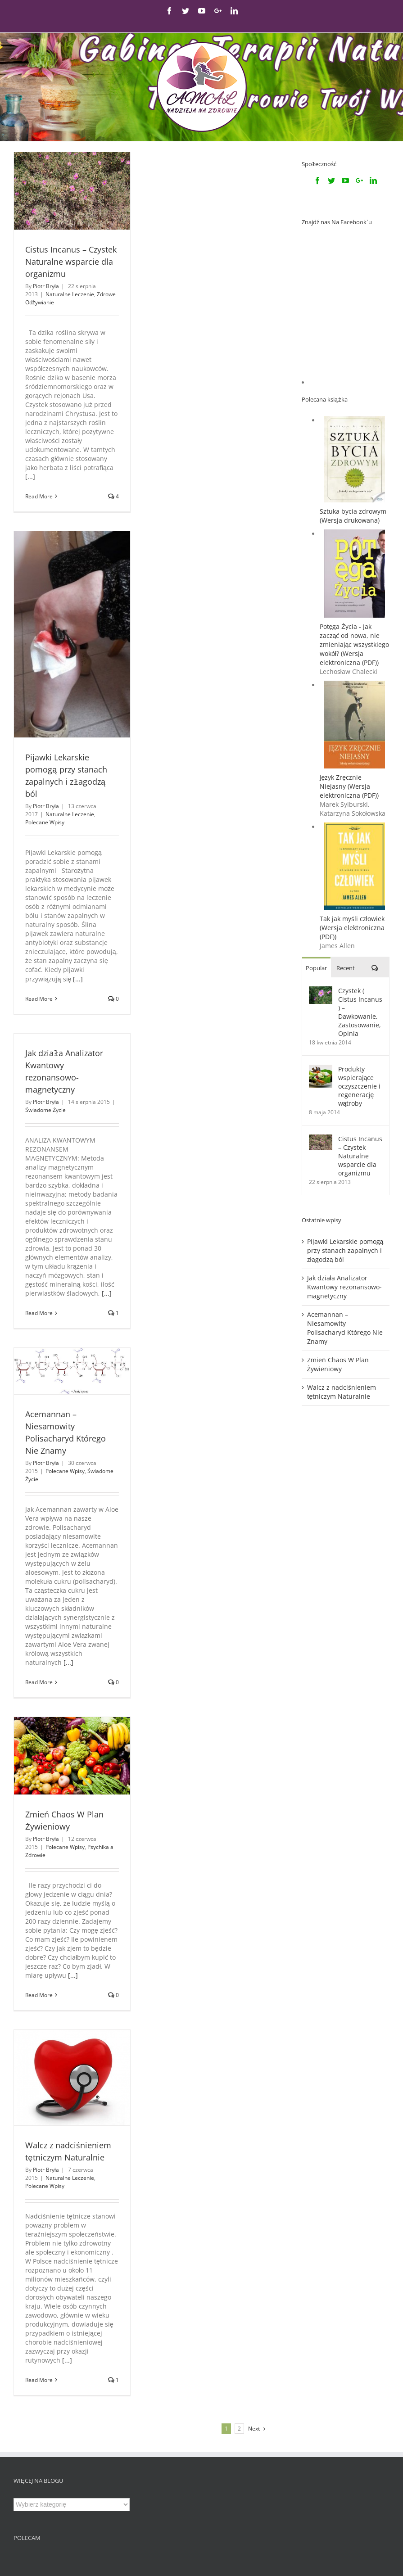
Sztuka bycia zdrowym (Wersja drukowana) (353, 401)
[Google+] (359, 180)
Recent (345, 853)
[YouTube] (345, 180)
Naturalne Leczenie (69, 294)
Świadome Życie (45, 1110)
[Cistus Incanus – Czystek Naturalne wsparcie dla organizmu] (320, 1024)
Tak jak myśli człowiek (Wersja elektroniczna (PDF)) (352, 813)
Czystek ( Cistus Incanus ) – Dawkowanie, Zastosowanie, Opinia (360, 897)
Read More (39, 496)
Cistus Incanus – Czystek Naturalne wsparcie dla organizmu (71, 261)
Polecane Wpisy (44, 822)
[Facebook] (317, 180)
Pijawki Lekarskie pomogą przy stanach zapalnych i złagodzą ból (345, 1135)
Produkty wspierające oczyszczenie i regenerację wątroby (359, 971)
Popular (316, 853)
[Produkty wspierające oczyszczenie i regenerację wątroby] (320, 954)
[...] (30, 476)
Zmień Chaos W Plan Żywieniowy (338, 1249)
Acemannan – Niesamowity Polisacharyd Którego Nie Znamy (345, 1213)
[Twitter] (331, 180)
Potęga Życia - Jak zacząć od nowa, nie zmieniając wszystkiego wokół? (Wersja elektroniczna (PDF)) (354, 529)
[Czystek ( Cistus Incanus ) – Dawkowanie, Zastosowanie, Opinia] (320, 876)
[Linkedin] (373, 180)
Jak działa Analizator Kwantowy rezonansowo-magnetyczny (344, 1172)
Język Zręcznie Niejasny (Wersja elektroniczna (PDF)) (349, 671)
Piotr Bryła (46, 286)
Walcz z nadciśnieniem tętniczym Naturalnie (341, 1277)
